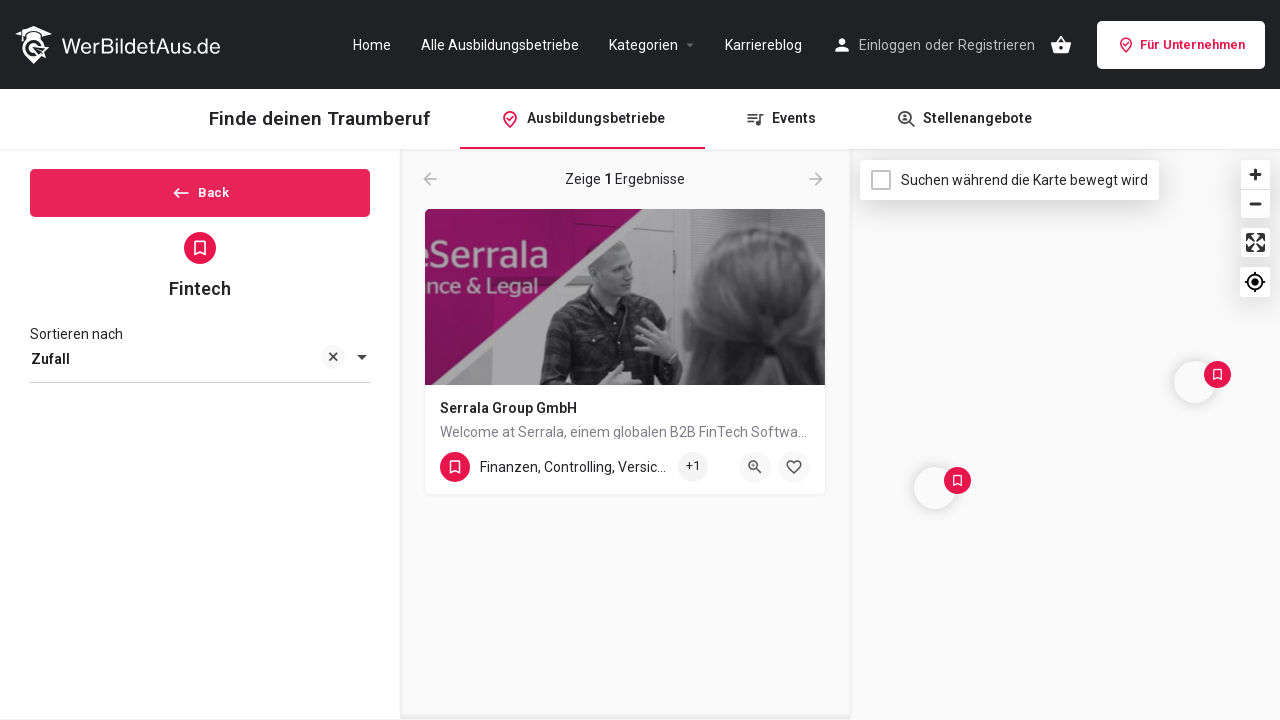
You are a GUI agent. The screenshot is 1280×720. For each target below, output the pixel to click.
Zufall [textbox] (188, 377)
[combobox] (200, 376)
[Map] (1065, 435)
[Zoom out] (1255, 203)
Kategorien (643, 45)
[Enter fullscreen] (1255, 242)
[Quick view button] (755, 467)
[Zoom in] (1255, 174)
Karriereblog (763, 45)
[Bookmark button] (794, 467)
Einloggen (890, 45)
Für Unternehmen (1181, 45)
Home (372, 45)
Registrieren (996, 45)
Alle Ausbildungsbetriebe (500, 45)
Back (200, 199)
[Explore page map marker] (935, 488)
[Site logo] (120, 43)
